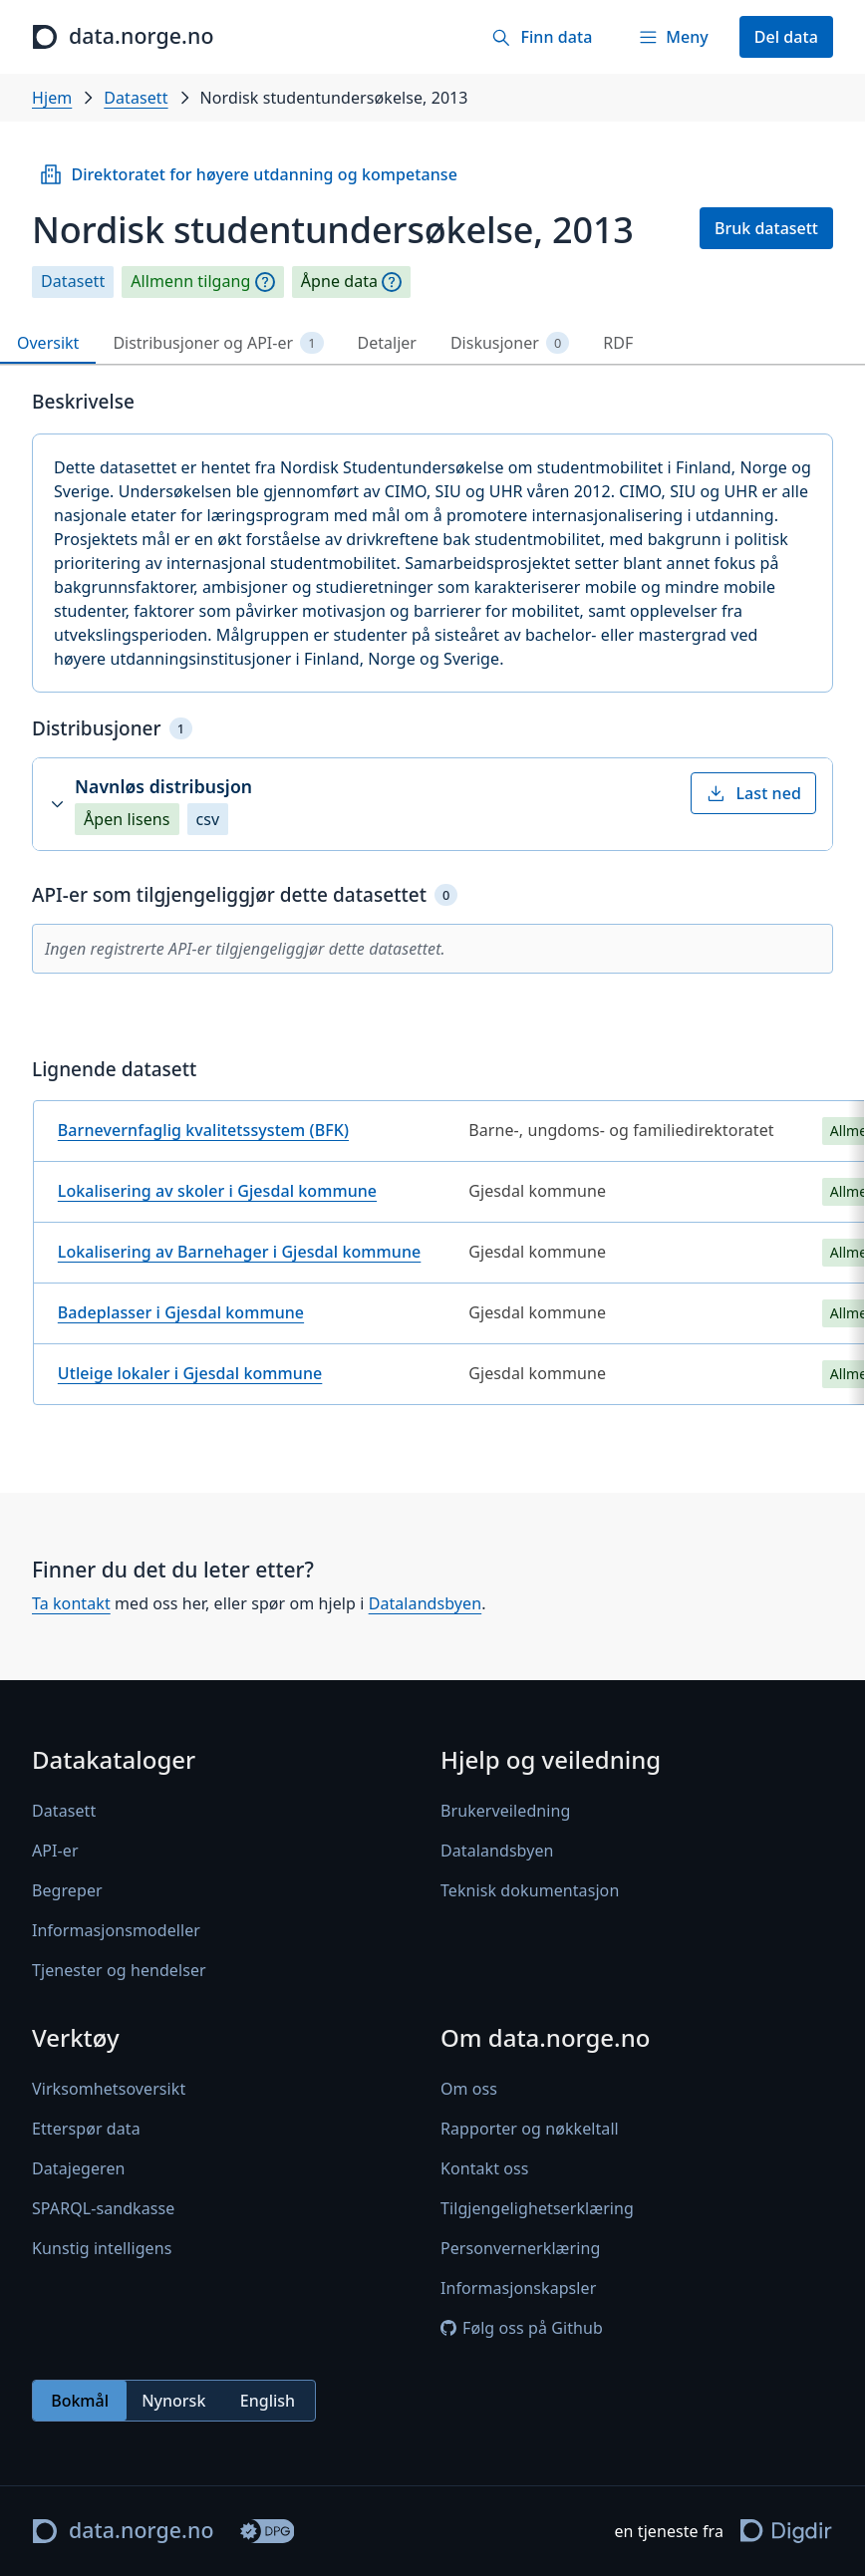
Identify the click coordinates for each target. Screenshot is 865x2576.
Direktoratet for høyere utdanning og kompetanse (248, 174)
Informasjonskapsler (518, 2288)
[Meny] (672, 37)
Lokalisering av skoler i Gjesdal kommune (217, 1191)
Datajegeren (79, 2168)
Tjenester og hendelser (119, 1970)
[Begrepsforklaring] (265, 282)
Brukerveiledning (505, 1811)
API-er (55, 1850)
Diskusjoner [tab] (509, 343)
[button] (432, 804)
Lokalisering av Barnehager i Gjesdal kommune (240, 1252)
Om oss (468, 2089)
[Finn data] (541, 37)
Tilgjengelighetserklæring (537, 2208)
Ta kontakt (71, 1604)
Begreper (67, 1890)
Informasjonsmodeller (116, 1930)
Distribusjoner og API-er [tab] (218, 343)
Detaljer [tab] (387, 343)
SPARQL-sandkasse (103, 2208)
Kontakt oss (484, 2168)
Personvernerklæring (520, 2248)
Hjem (52, 98)
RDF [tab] (618, 343)
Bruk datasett (766, 228)
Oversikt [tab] (48, 343)
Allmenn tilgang (190, 281)
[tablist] (432, 343)
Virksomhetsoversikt (108, 2089)
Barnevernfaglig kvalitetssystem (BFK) (203, 1130)
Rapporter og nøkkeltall (529, 2129)
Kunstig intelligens (101, 2248)
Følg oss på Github (521, 2328)
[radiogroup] (174, 2401)
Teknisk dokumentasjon (529, 1890)
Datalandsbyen (425, 1604)
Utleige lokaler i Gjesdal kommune (190, 1373)
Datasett (135, 98)
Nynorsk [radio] (173, 2401)
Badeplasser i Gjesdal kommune (181, 1312)
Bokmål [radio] (80, 2401)
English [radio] (267, 2401)
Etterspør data (86, 2129)
